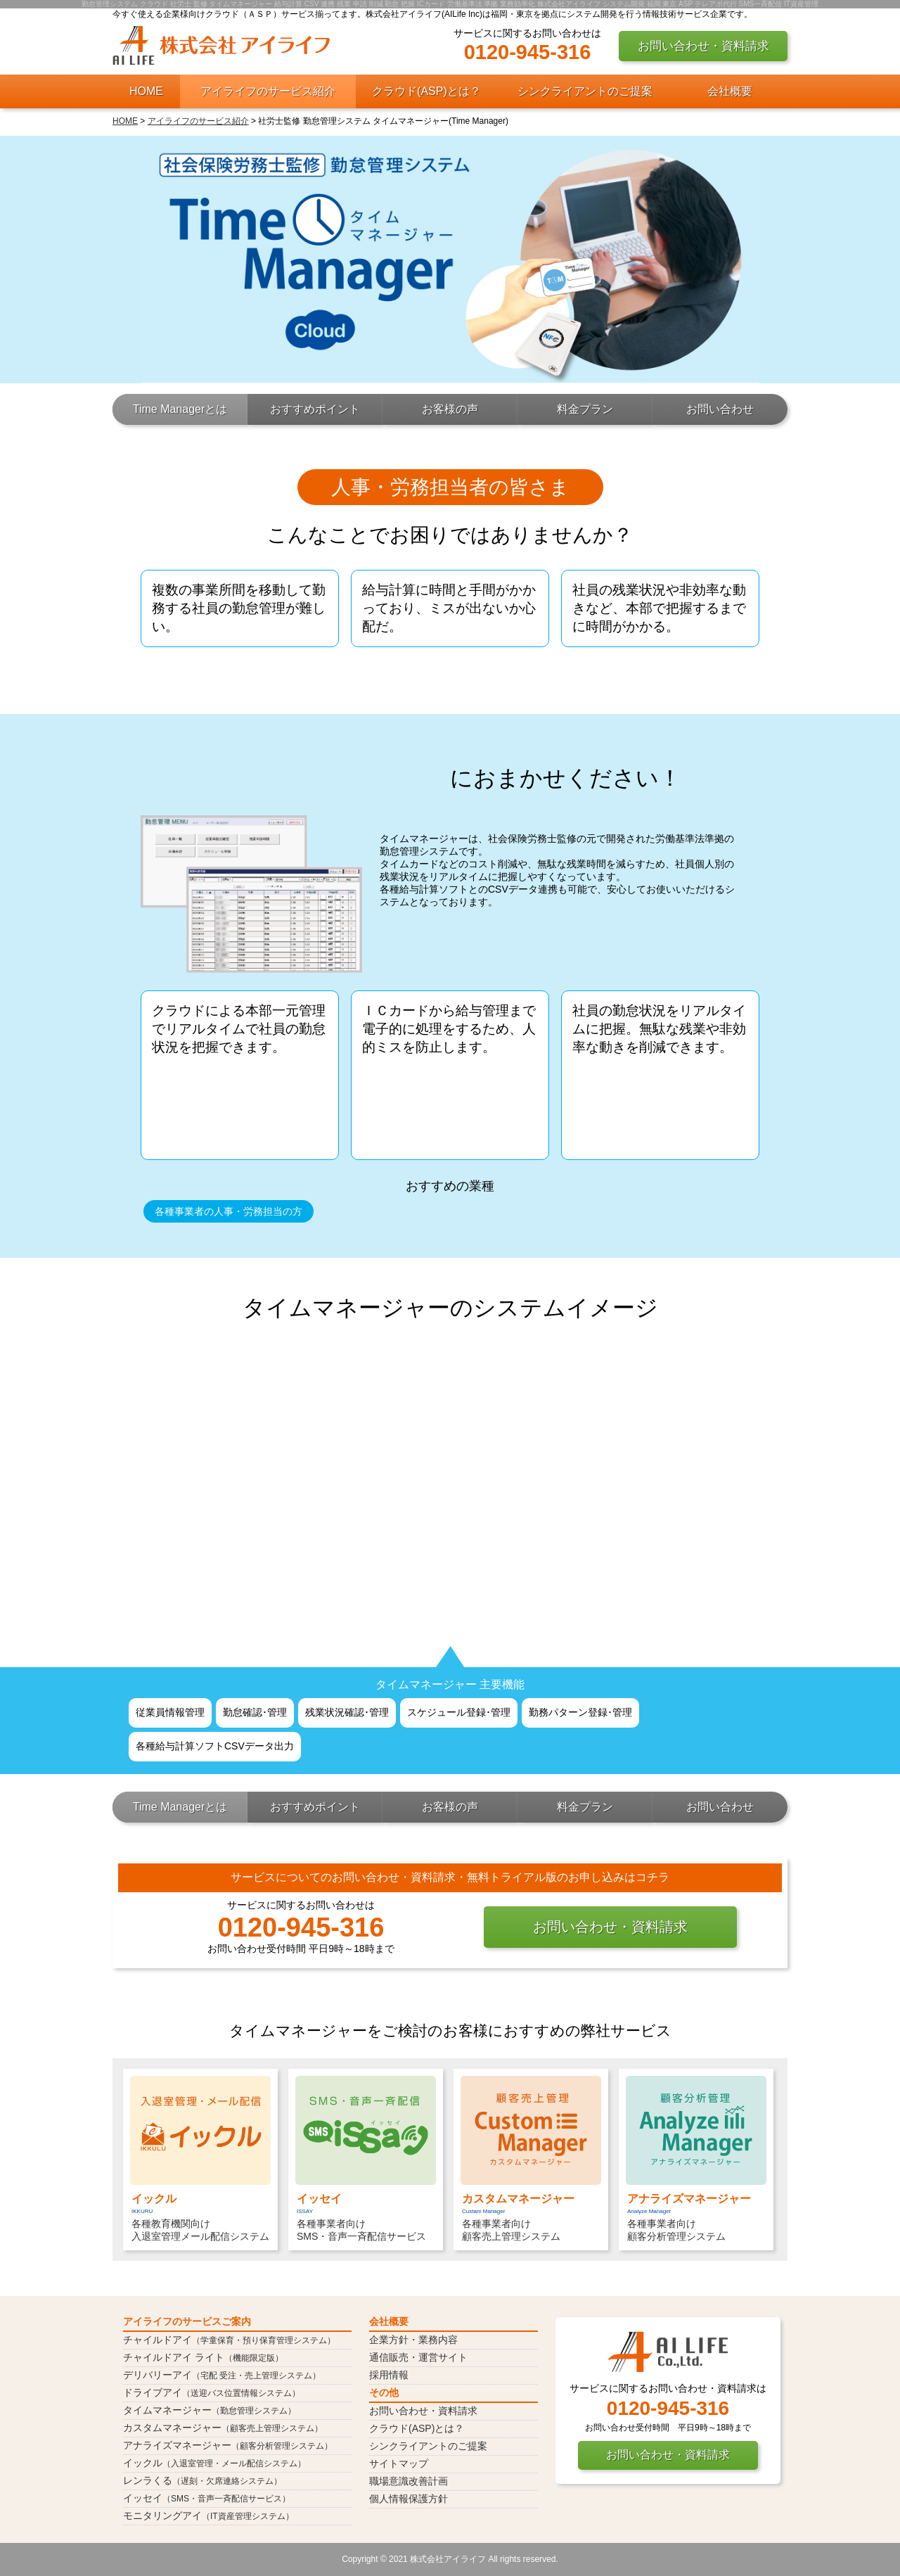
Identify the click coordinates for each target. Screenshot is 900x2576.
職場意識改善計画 (408, 2481)
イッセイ (206, 2498)
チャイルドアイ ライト (203, 2357)
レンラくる (202, 2480)
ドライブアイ (211, 2392)
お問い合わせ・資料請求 (703, 46)
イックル (214, 2462)
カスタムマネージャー (223, 2427)
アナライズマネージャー (228, 2445)
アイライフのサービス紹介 (267, 91)
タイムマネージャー (209, 2410)
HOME (146, 91)
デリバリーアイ (222, 2374)
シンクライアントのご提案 (585, 91)
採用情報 (389, 2374)
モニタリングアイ (208, 2515)
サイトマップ (398, 2463)
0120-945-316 (527, 52)
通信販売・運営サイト (418, 2357)
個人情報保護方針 (408, 2498)
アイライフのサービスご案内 (187, 2321)
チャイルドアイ (229, 2339)
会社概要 (729, 91)
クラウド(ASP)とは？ (426, 91)
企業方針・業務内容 (413, 2339)
